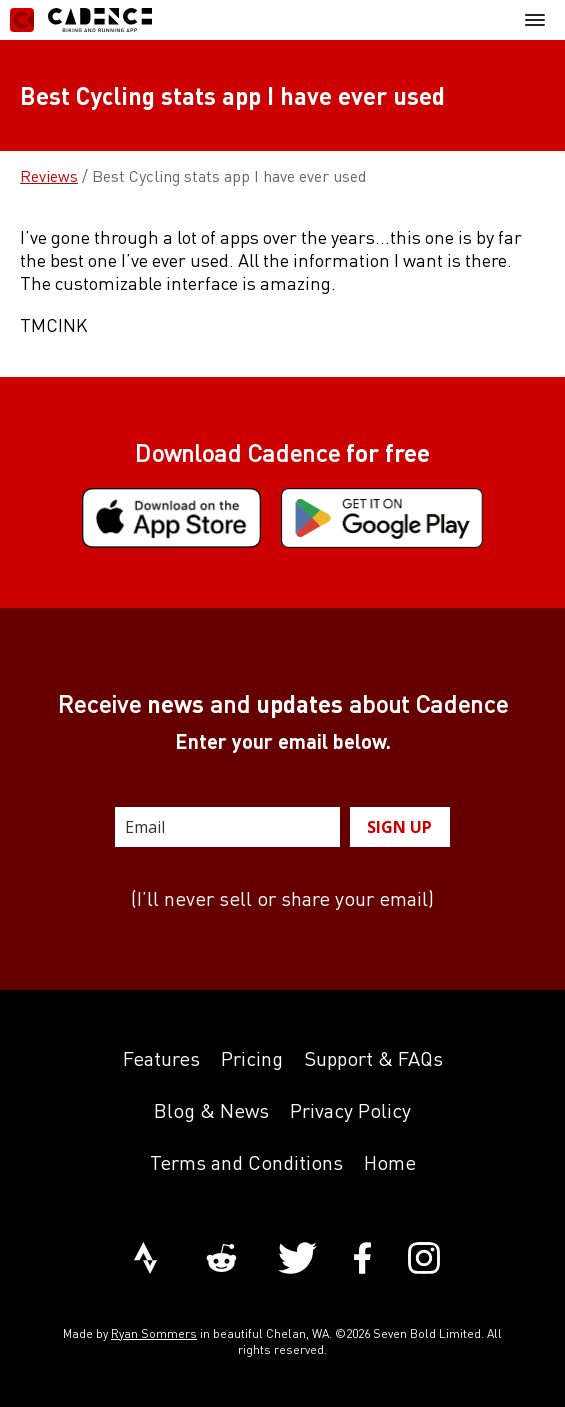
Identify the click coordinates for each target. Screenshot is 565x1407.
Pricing (252, 1058)
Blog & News (211, 1110)
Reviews (49, 176)
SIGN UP (399, 827)
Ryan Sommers (154, 1333)
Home (390, 1162)
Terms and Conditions (246, 1162)
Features (161, 1058)
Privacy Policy (350, 1110)
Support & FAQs (373, 1058)
